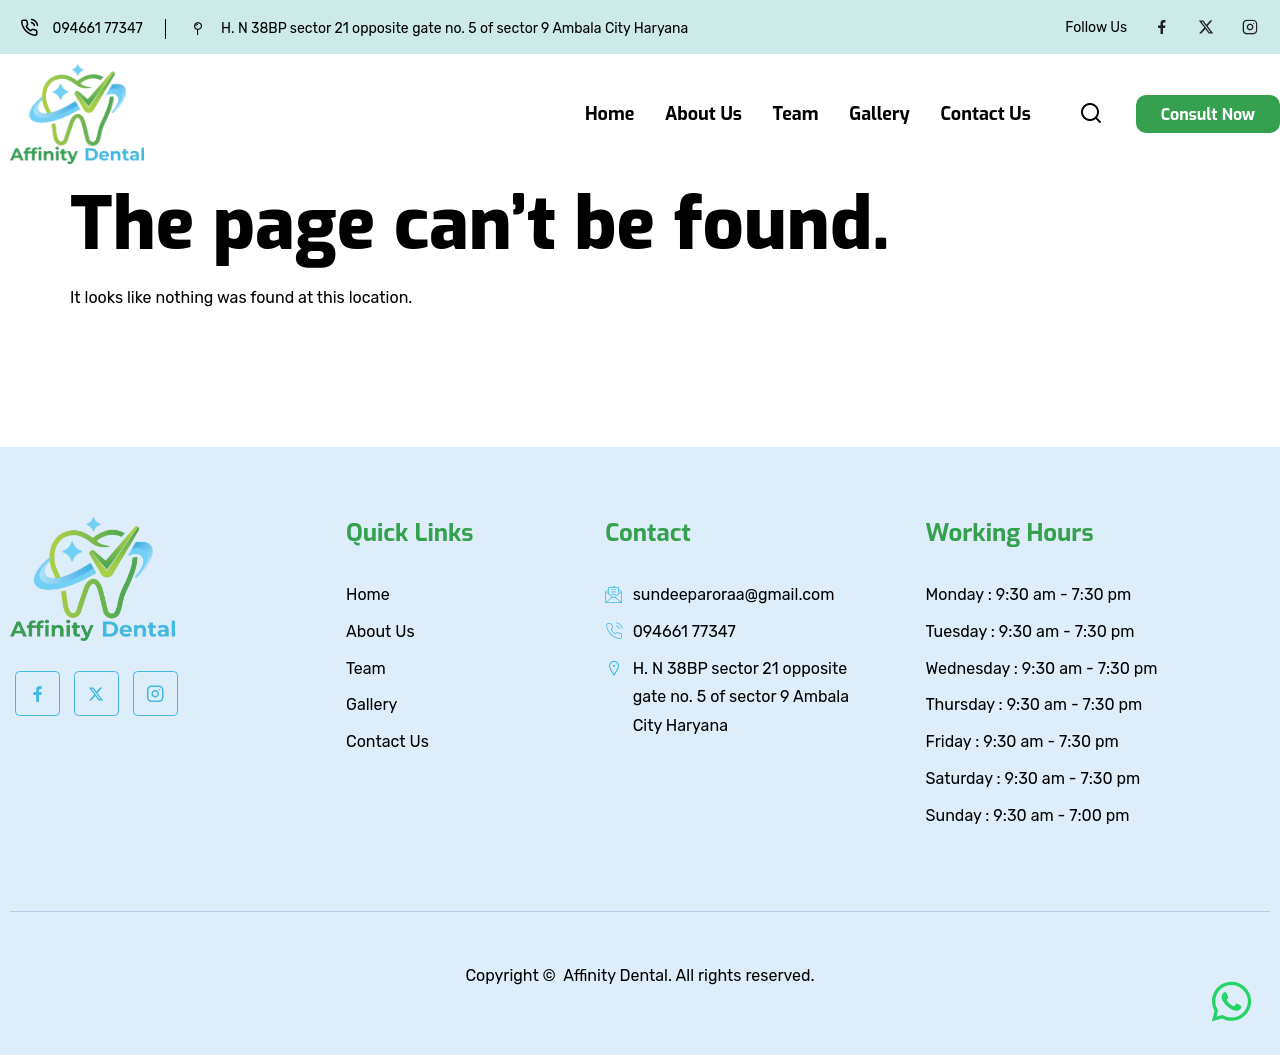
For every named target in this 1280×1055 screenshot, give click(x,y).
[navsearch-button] (1091, 117)
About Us (705, 113)
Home (612, 113)
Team (797, 113)
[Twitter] (1206, 27)
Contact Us (986, 113)
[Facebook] (1162, 27)
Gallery (880, 113)
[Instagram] (1250, 27)
